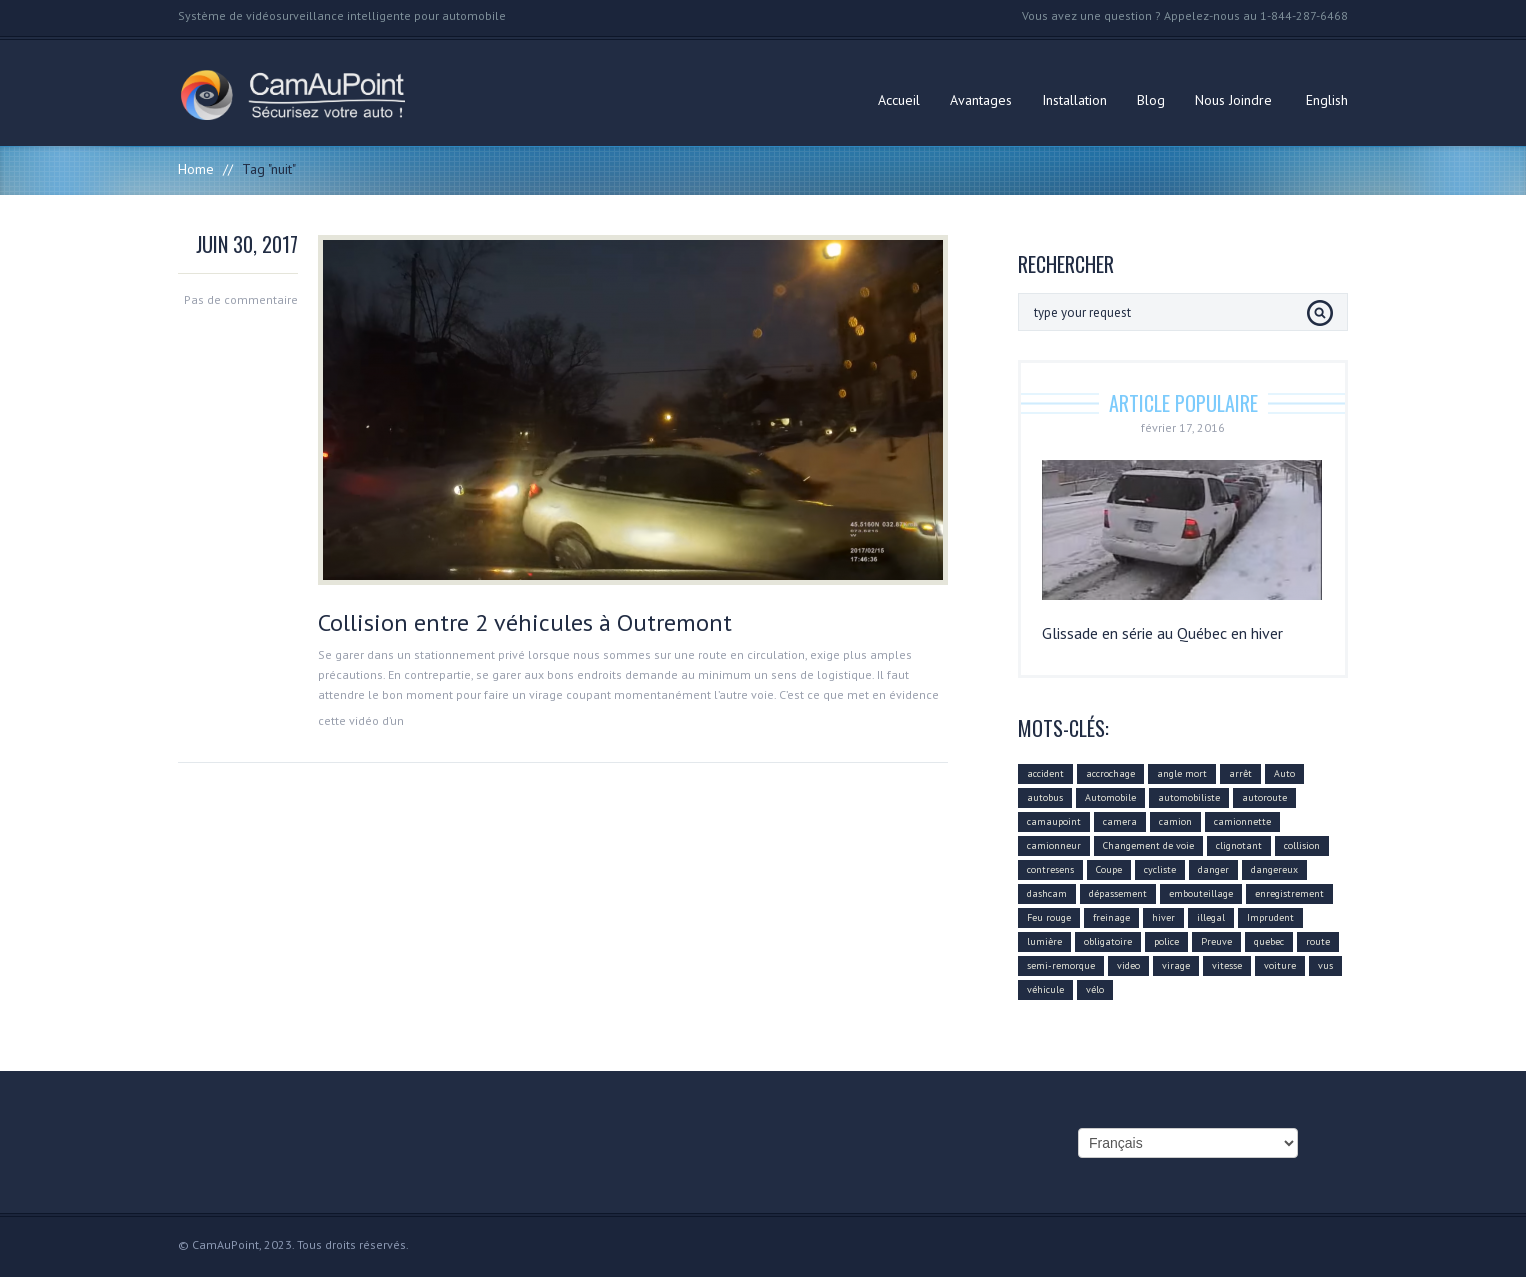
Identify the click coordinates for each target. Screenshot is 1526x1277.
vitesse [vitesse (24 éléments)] (1227, 965)
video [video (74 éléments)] (1128, 965)
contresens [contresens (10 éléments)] (1050, 869)
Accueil (899, 100)
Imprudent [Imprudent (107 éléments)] (1270, 917)
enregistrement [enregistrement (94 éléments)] (1289, 893)
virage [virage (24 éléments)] (1176, 965)
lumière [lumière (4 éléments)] (1044, 941)
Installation (1074, 100)
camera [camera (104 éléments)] (1120, 821)
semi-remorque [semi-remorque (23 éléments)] (1061, 965)
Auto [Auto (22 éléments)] (1284, 773)
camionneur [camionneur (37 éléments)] (1054, 845)
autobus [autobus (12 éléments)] (1045, 797)
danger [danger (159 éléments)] (1213, 869)
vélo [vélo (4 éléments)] (1095, 989)
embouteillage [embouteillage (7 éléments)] (1201, 893)
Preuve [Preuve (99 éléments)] (1216, 941)
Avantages (981, 100)
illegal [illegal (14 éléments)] (1211, 917)
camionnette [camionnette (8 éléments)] (1242, 821)
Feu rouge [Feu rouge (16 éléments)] (1049, 917)
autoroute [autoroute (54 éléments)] (1264, 797)
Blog (1151, 100)
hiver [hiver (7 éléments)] (1163, 917)
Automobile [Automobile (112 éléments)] (1110, 797)
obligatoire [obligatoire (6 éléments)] (1108, 941)
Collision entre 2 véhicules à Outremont (525, 622)
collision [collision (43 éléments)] (1302, 845)
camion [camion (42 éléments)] (1175, 821)
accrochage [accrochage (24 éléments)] (1110, 773)
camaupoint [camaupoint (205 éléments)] (1054, 821)
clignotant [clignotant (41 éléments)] (1239, 845)
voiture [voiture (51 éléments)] (1280, 965)
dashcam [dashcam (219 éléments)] (1047, 893)
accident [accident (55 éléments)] (1045, 773)
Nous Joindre (1233, 100)
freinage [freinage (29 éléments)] (1111, 917)
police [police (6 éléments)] (1166, 941)
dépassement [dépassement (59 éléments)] (1118, 893)
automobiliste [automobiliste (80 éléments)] (1189, 797)
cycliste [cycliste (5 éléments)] (1160, 869)
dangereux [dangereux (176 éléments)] (1274, 869)
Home (196, 169)
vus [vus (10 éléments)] (1325, 965)
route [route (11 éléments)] (1318, 941)
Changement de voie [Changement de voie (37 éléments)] (1148, 845)
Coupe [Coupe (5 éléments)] (1109, 869)
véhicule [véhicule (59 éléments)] (1045, 989)
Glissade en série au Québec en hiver (1162, 633)
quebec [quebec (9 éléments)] (1269, 941)
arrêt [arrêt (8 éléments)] (1240, 773)
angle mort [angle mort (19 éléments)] (1182, 773)
